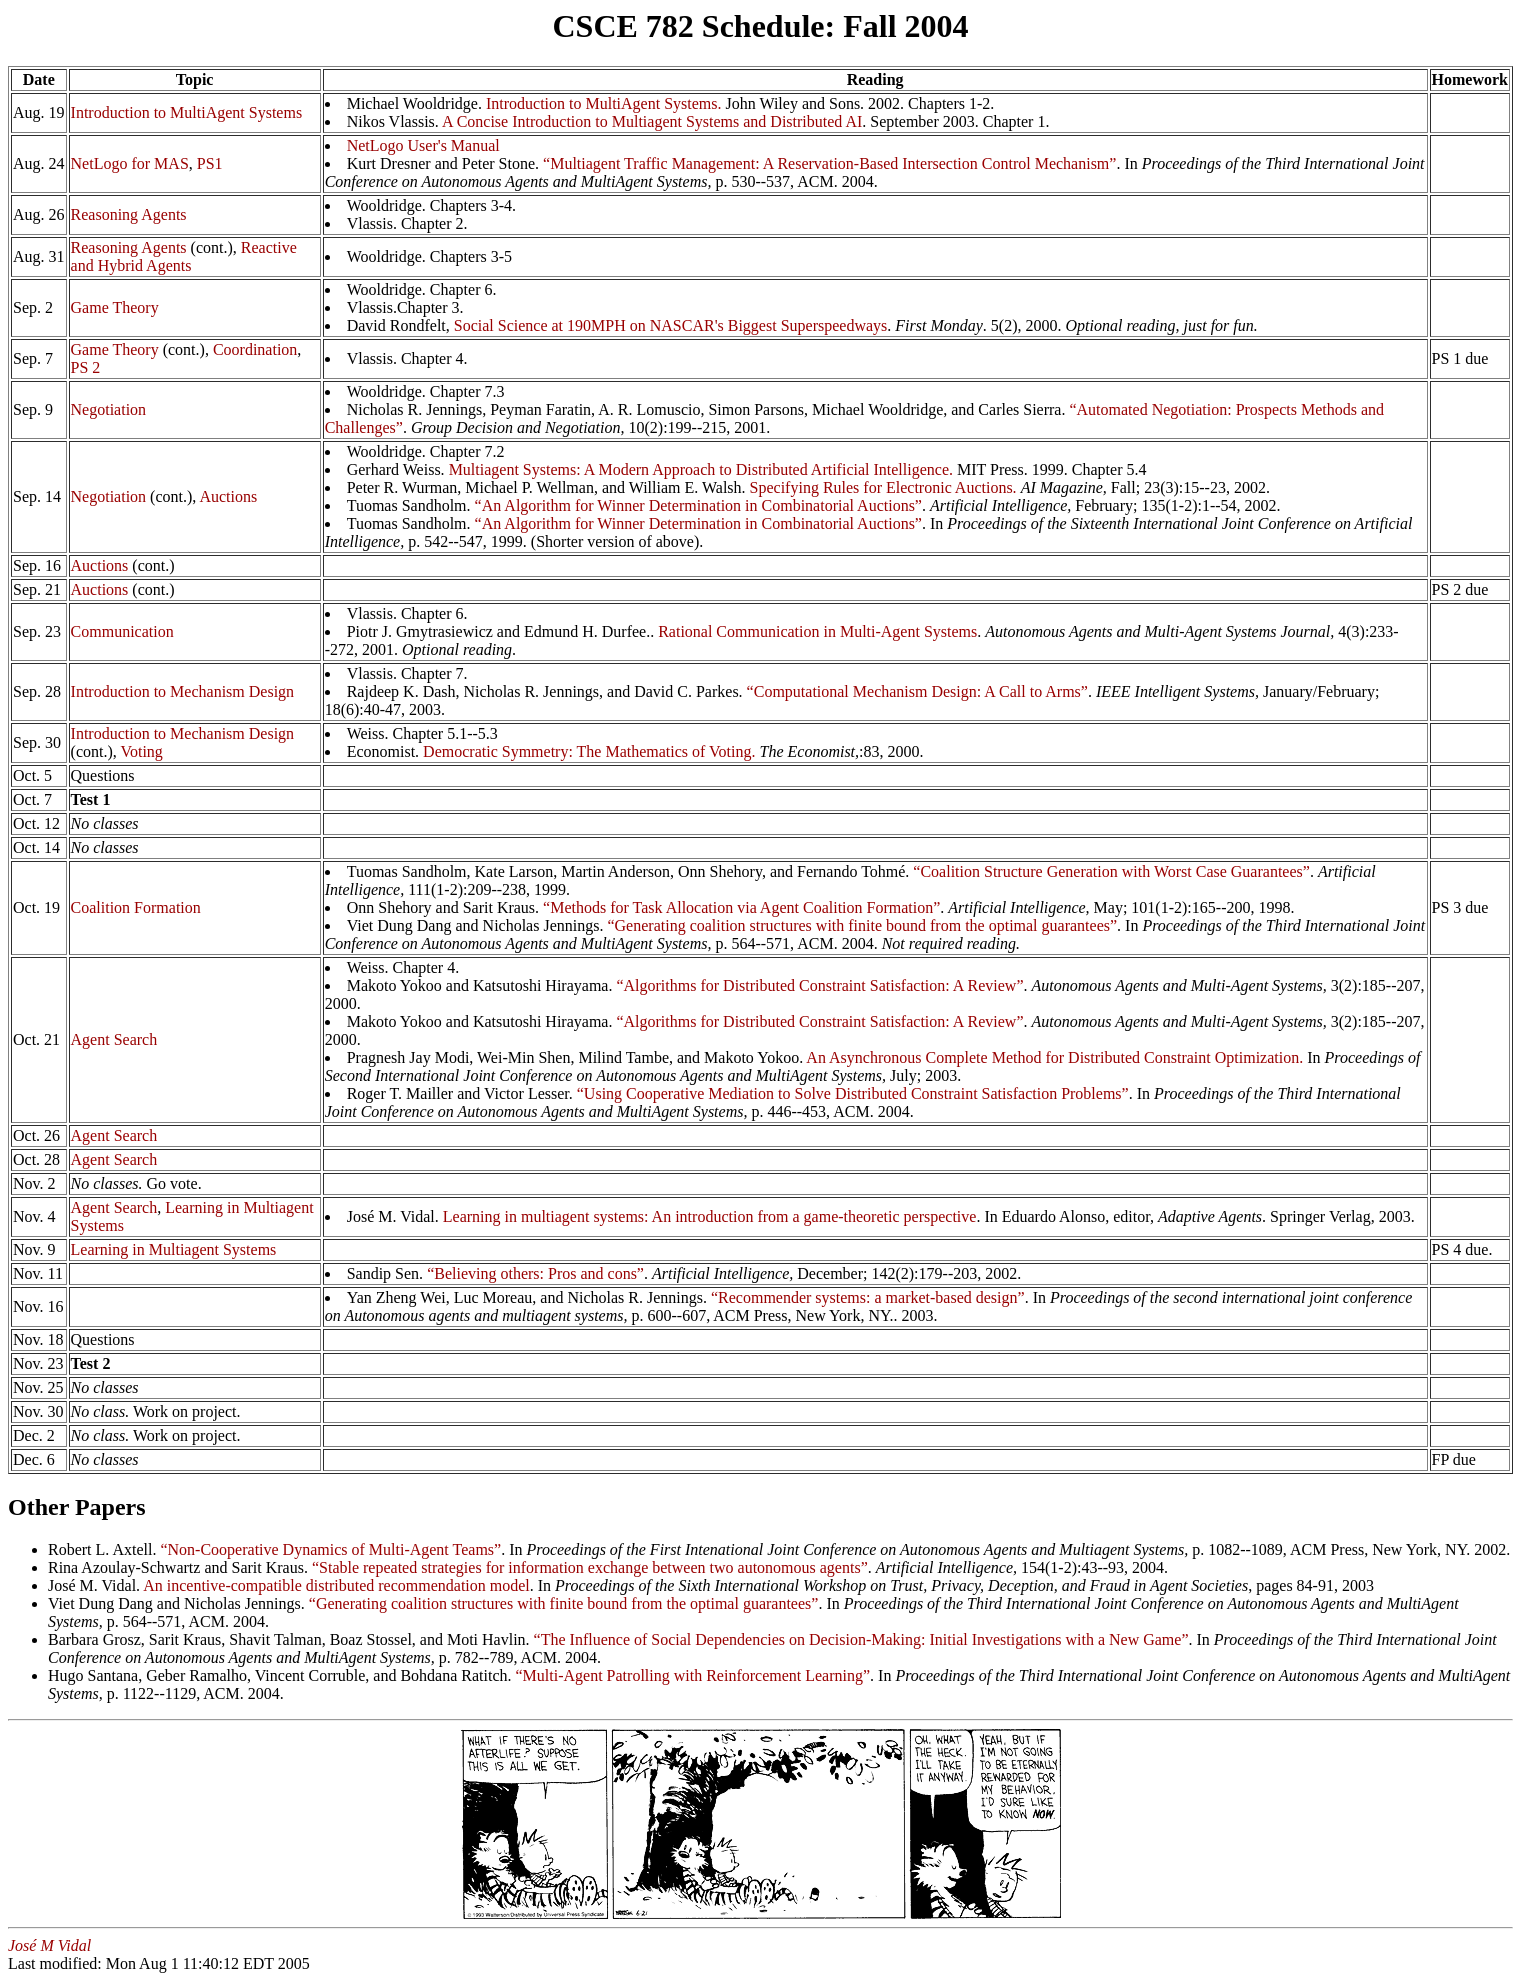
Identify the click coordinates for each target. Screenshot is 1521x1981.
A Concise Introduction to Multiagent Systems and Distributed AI (652, 121)
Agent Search (114, 1039)
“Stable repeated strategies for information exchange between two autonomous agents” (590, 1567)
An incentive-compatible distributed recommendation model (336, 1585)
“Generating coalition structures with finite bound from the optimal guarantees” (862, 925)
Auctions (228, 496)
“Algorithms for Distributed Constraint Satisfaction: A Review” (819, 985)
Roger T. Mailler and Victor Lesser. (462, 1093)
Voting (141, 751)
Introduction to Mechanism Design (183, 691)
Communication (122, 631)
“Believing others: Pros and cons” (535, 1273)
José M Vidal (49, 1945)
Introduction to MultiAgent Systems (187, 112)
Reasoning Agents (129, 214)
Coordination (255, 349)
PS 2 (86, 367)
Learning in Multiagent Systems (174, 1249)
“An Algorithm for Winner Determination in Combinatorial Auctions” (698, 505)
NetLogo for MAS (130, 163)
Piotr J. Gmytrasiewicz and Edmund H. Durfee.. (502, 631)
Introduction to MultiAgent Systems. (604, 103)
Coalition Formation (136, 907)
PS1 (210, 163)
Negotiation (109, 409)
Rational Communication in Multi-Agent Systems (817, 631)
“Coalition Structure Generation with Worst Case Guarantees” (1111, 871)
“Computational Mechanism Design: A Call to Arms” (917, 691)
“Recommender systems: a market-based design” (868, 1297)
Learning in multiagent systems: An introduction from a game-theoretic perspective (710, 1216)
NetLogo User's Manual (423, 145)
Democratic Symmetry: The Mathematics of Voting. (589, 751)
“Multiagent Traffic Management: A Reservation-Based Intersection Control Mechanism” (829, 163)
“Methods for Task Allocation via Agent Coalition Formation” (741, 907)
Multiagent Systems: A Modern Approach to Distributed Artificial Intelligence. (701, 469)
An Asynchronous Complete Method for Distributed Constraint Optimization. (1054, 1057)
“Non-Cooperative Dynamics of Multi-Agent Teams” (330, 1549)
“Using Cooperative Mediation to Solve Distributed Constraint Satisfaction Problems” (853, 1093)
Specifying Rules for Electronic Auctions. (883, 487)
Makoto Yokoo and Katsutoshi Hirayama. (482, 985)
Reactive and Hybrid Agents (184, 256)
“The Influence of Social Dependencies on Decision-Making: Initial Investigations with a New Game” (861, 1639)
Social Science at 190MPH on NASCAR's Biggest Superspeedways (671, 325)
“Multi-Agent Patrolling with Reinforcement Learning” (693, 1675)
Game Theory (115, 307)
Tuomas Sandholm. (411, 523)
